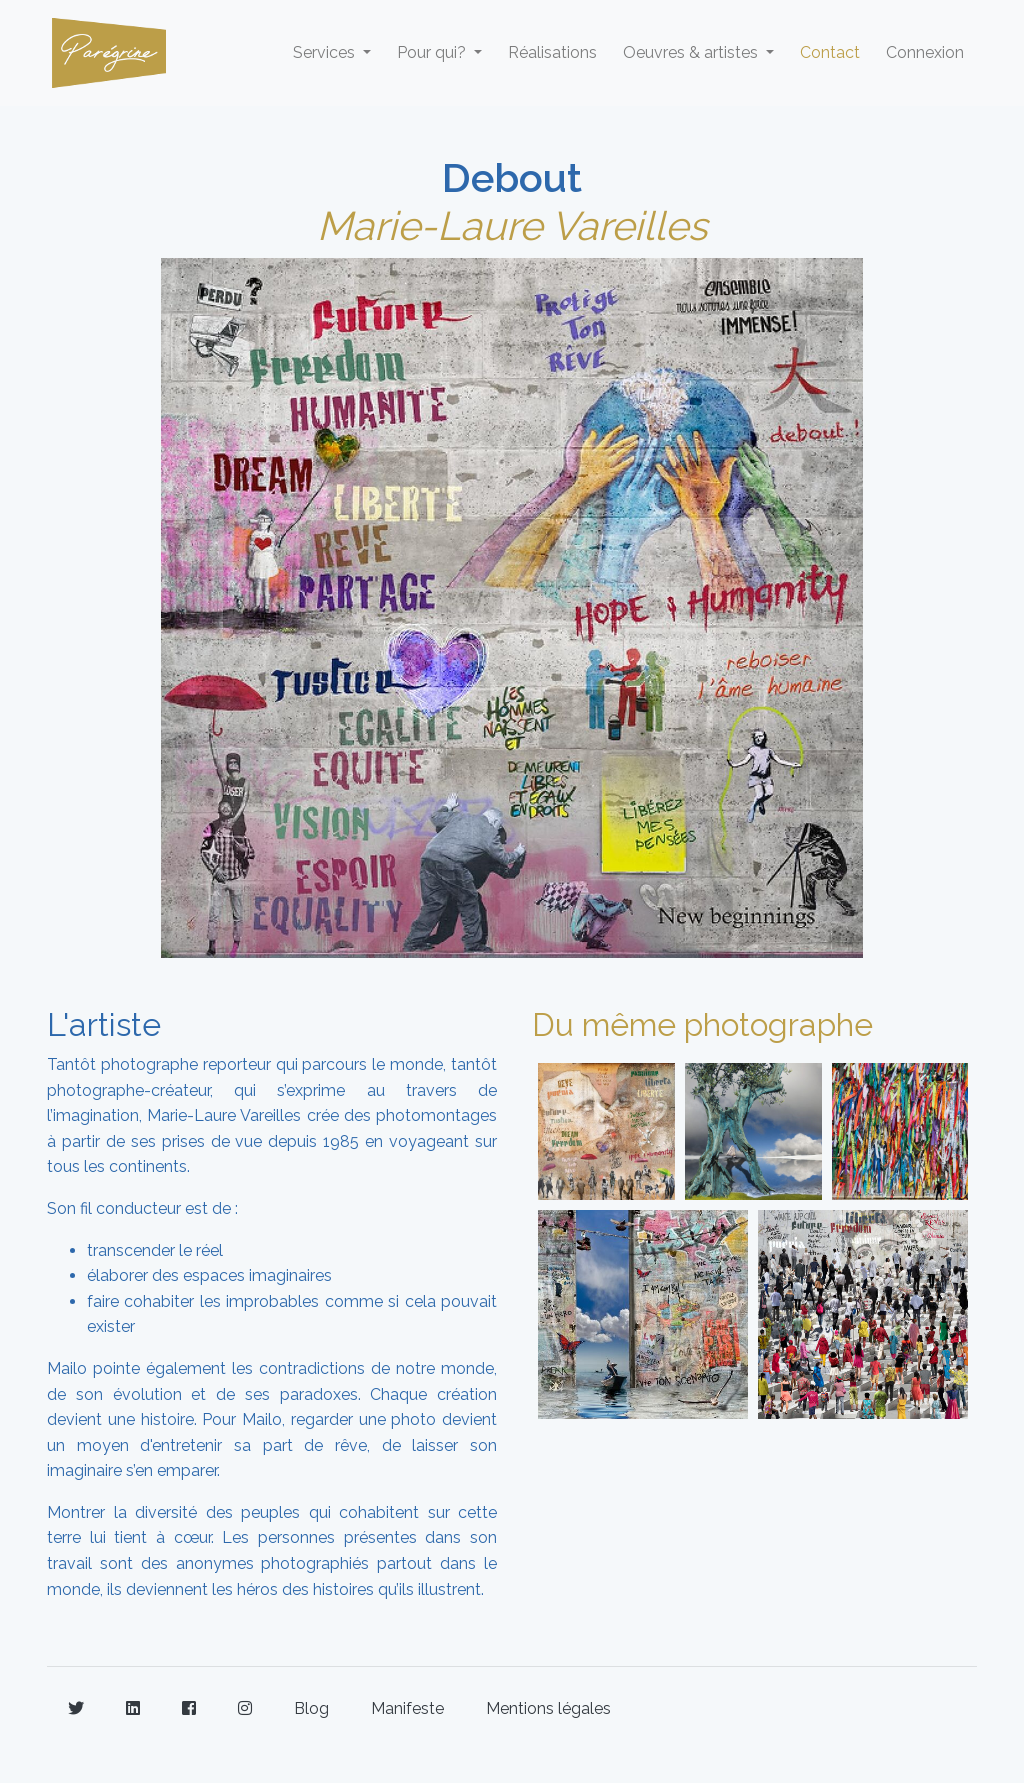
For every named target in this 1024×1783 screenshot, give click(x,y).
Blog (311, 1708)
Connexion (925, 52)
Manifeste (407, 1708)
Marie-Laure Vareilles (512, 225)
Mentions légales (548, 1708)
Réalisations (552, 52)
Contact (830, 52)
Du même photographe (702, 1024)
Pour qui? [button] (433, 52)
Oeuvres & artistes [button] (692, 52)
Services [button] (326, 52)
